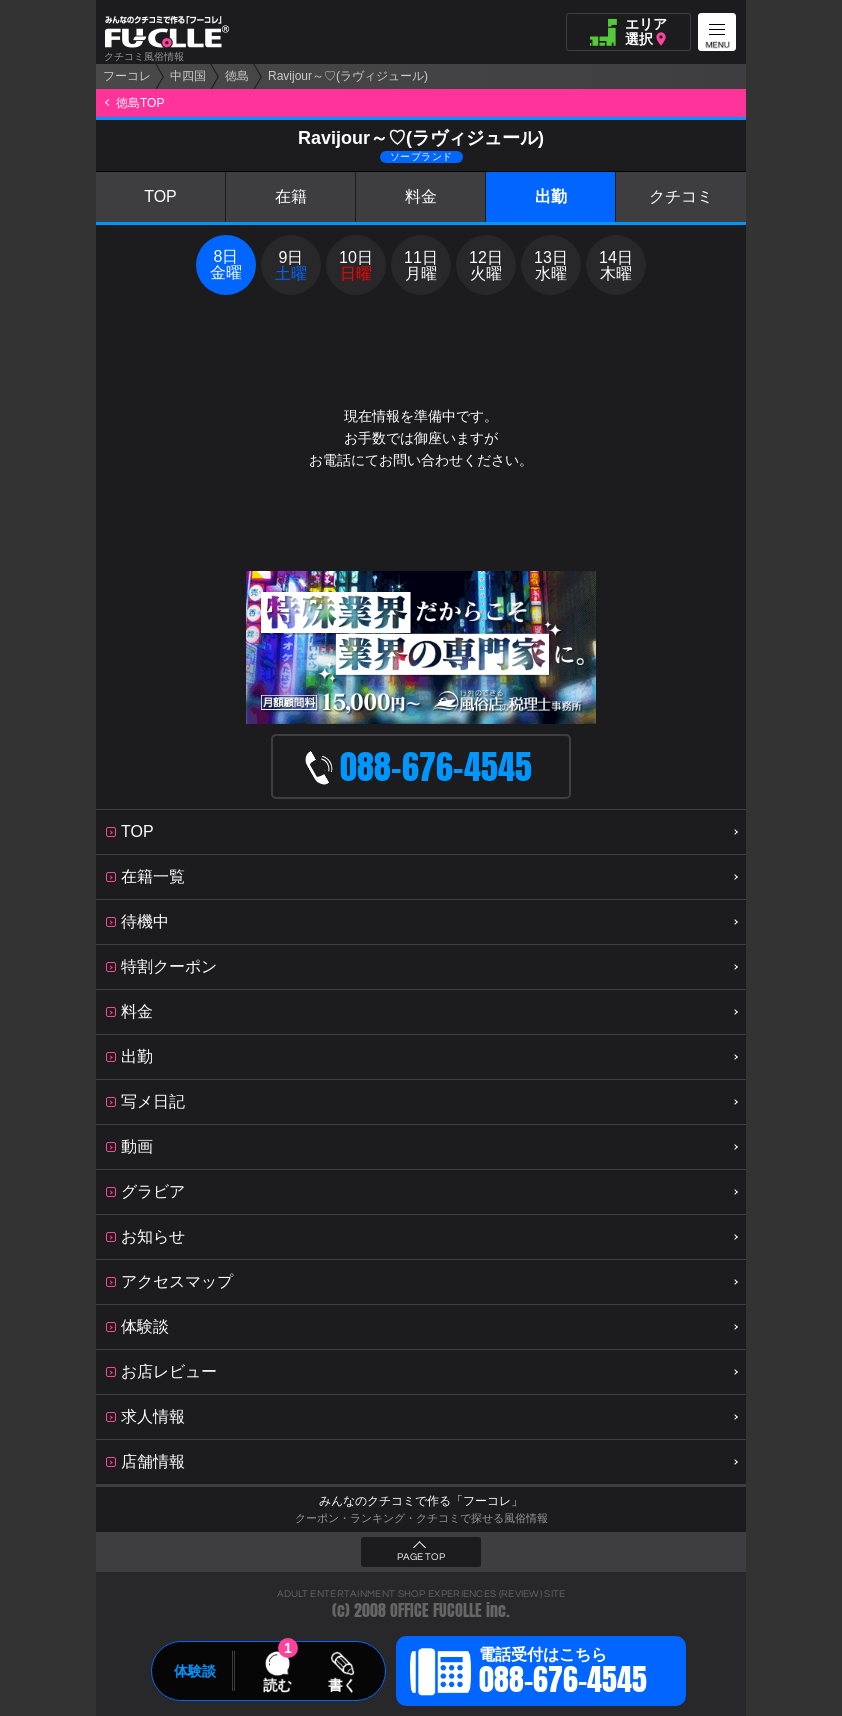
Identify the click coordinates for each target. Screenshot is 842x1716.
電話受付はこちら (563, 1674)
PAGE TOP (421, 1557)
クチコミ (681, 196)
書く (342, 1685)
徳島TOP (140, 103)
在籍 (291, 196)
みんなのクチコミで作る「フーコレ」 (421, 1501)
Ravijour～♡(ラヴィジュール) (348, 76)
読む (277, 1685)
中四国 (188, 76)
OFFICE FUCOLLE (436, 1610)
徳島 (237, 76)
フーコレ (127, 76)
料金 (421, 196)
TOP (160, 196)
